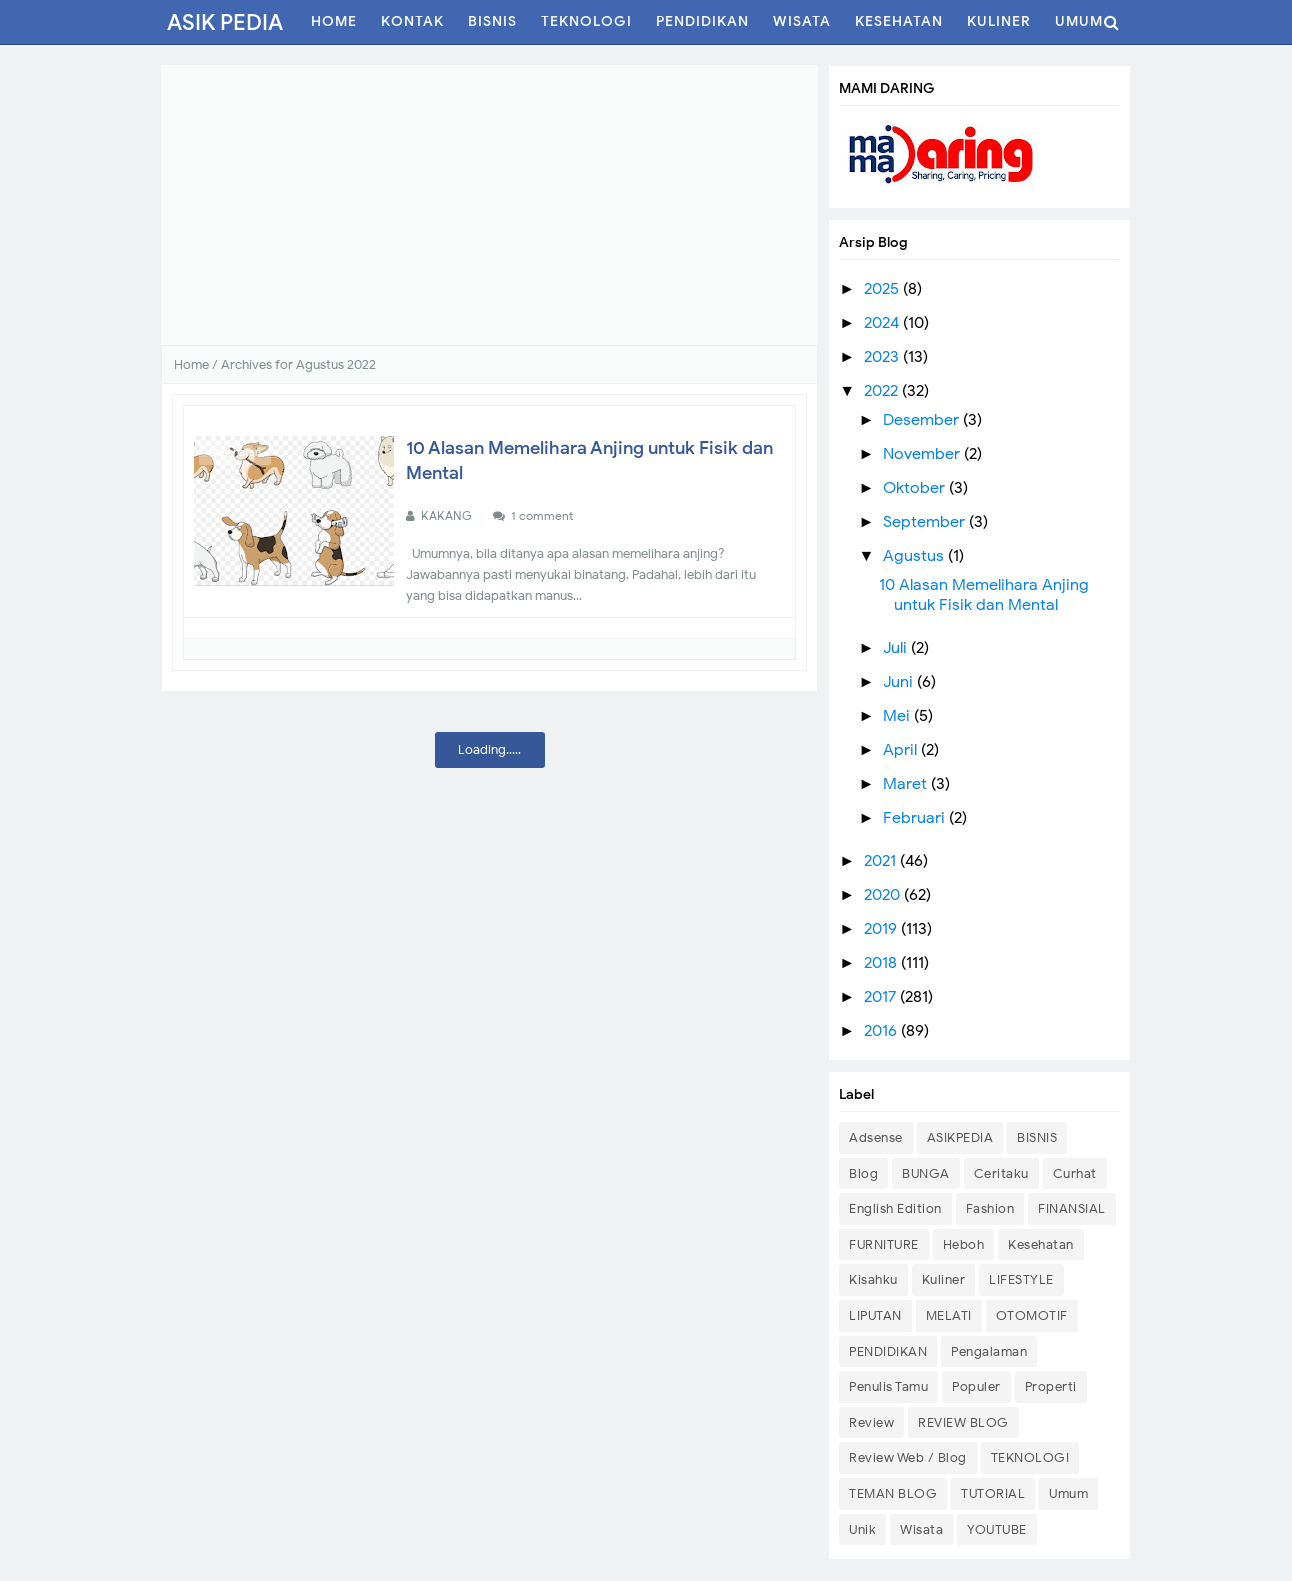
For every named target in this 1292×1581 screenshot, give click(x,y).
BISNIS (1037, 1137)
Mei (898, 716)
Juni (900, 682)
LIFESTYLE (1021, 1279)
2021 (882, 861)
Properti (1051, 1386)
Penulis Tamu (888, 1386)
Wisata (921, 1529)
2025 (883, 289)
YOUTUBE (997, 1529)
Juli (897, 648)
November (923, 454)
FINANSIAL (1072, 1208)
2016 (882, 1031)
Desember (923, 420)
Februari (916, 818)
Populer (976, 1386)
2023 (883, 357)
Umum (1068, 1493)
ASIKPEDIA (960, 1137)
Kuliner (944, 1279)
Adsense (876, 1137)
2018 (882, 963)
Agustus (915, 556)
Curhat (1075, 1173)
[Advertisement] (489, 205)
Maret (907, 784)
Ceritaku (1001, 1173)
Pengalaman (989, 1351)
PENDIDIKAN (888, 1351)
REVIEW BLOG (963, 1422)
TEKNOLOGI (1030, 1457)
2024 (883, 323)
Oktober (916, 488)
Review (871, 1422)
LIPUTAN (875, 1315)
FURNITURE (884, 1244)
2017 (882, 997)
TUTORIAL (993, 1493)
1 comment (543, 515)
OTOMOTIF (1032, 1315)
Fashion (990, 1208)
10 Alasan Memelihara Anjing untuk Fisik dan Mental (984, 595)
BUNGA (926, 1173)
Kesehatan (235, 452)
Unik (862, 1529)
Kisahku (873, 1279)
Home (191, 364)
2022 (883, 391)
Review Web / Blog (908, 1457)
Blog (863, 1173)
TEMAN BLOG (893, 1493)
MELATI (949, 1315)
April (902, 750)
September (926, 522)
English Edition (895, 1208)
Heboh (964, 1244)
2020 (884, 895)
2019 (882, 929)
